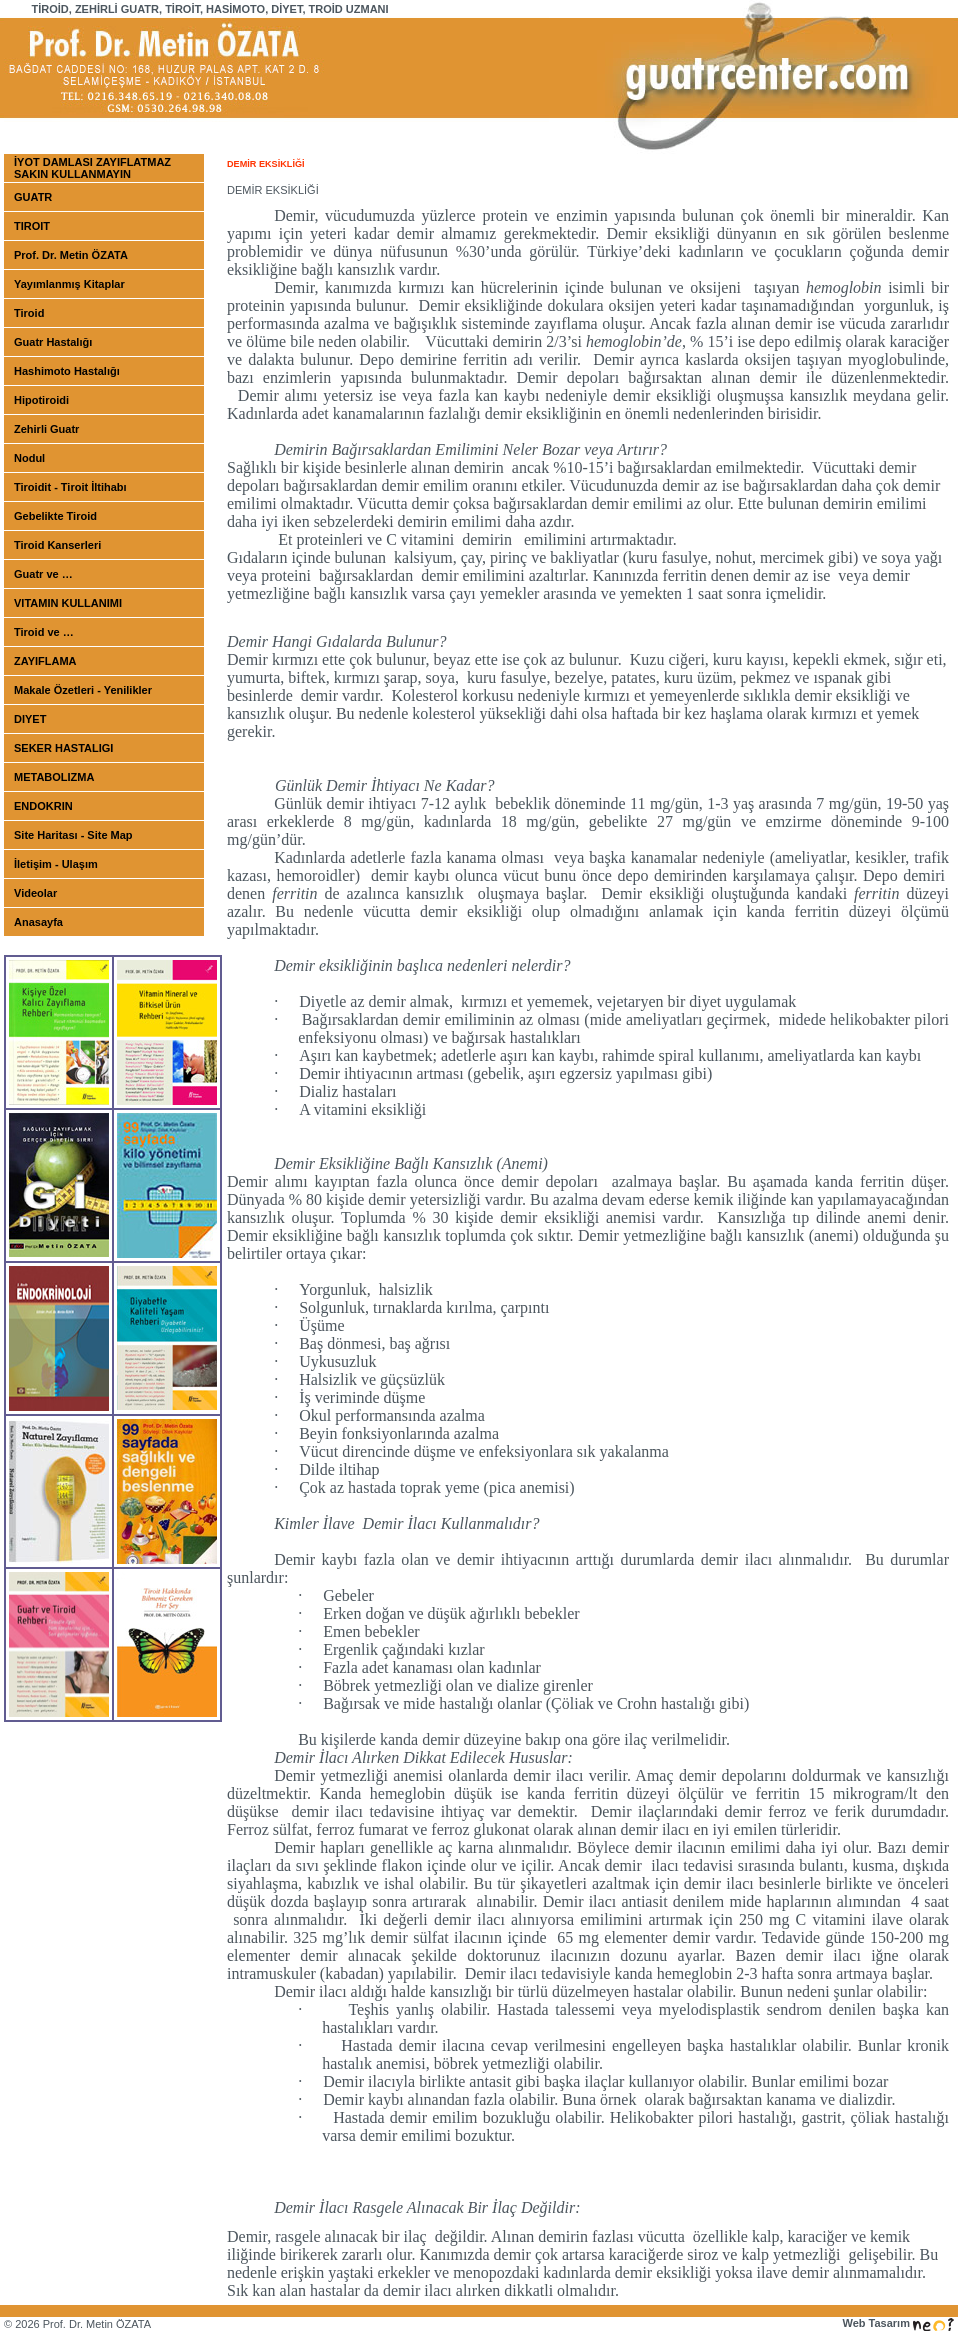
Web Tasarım (898, 2323)
